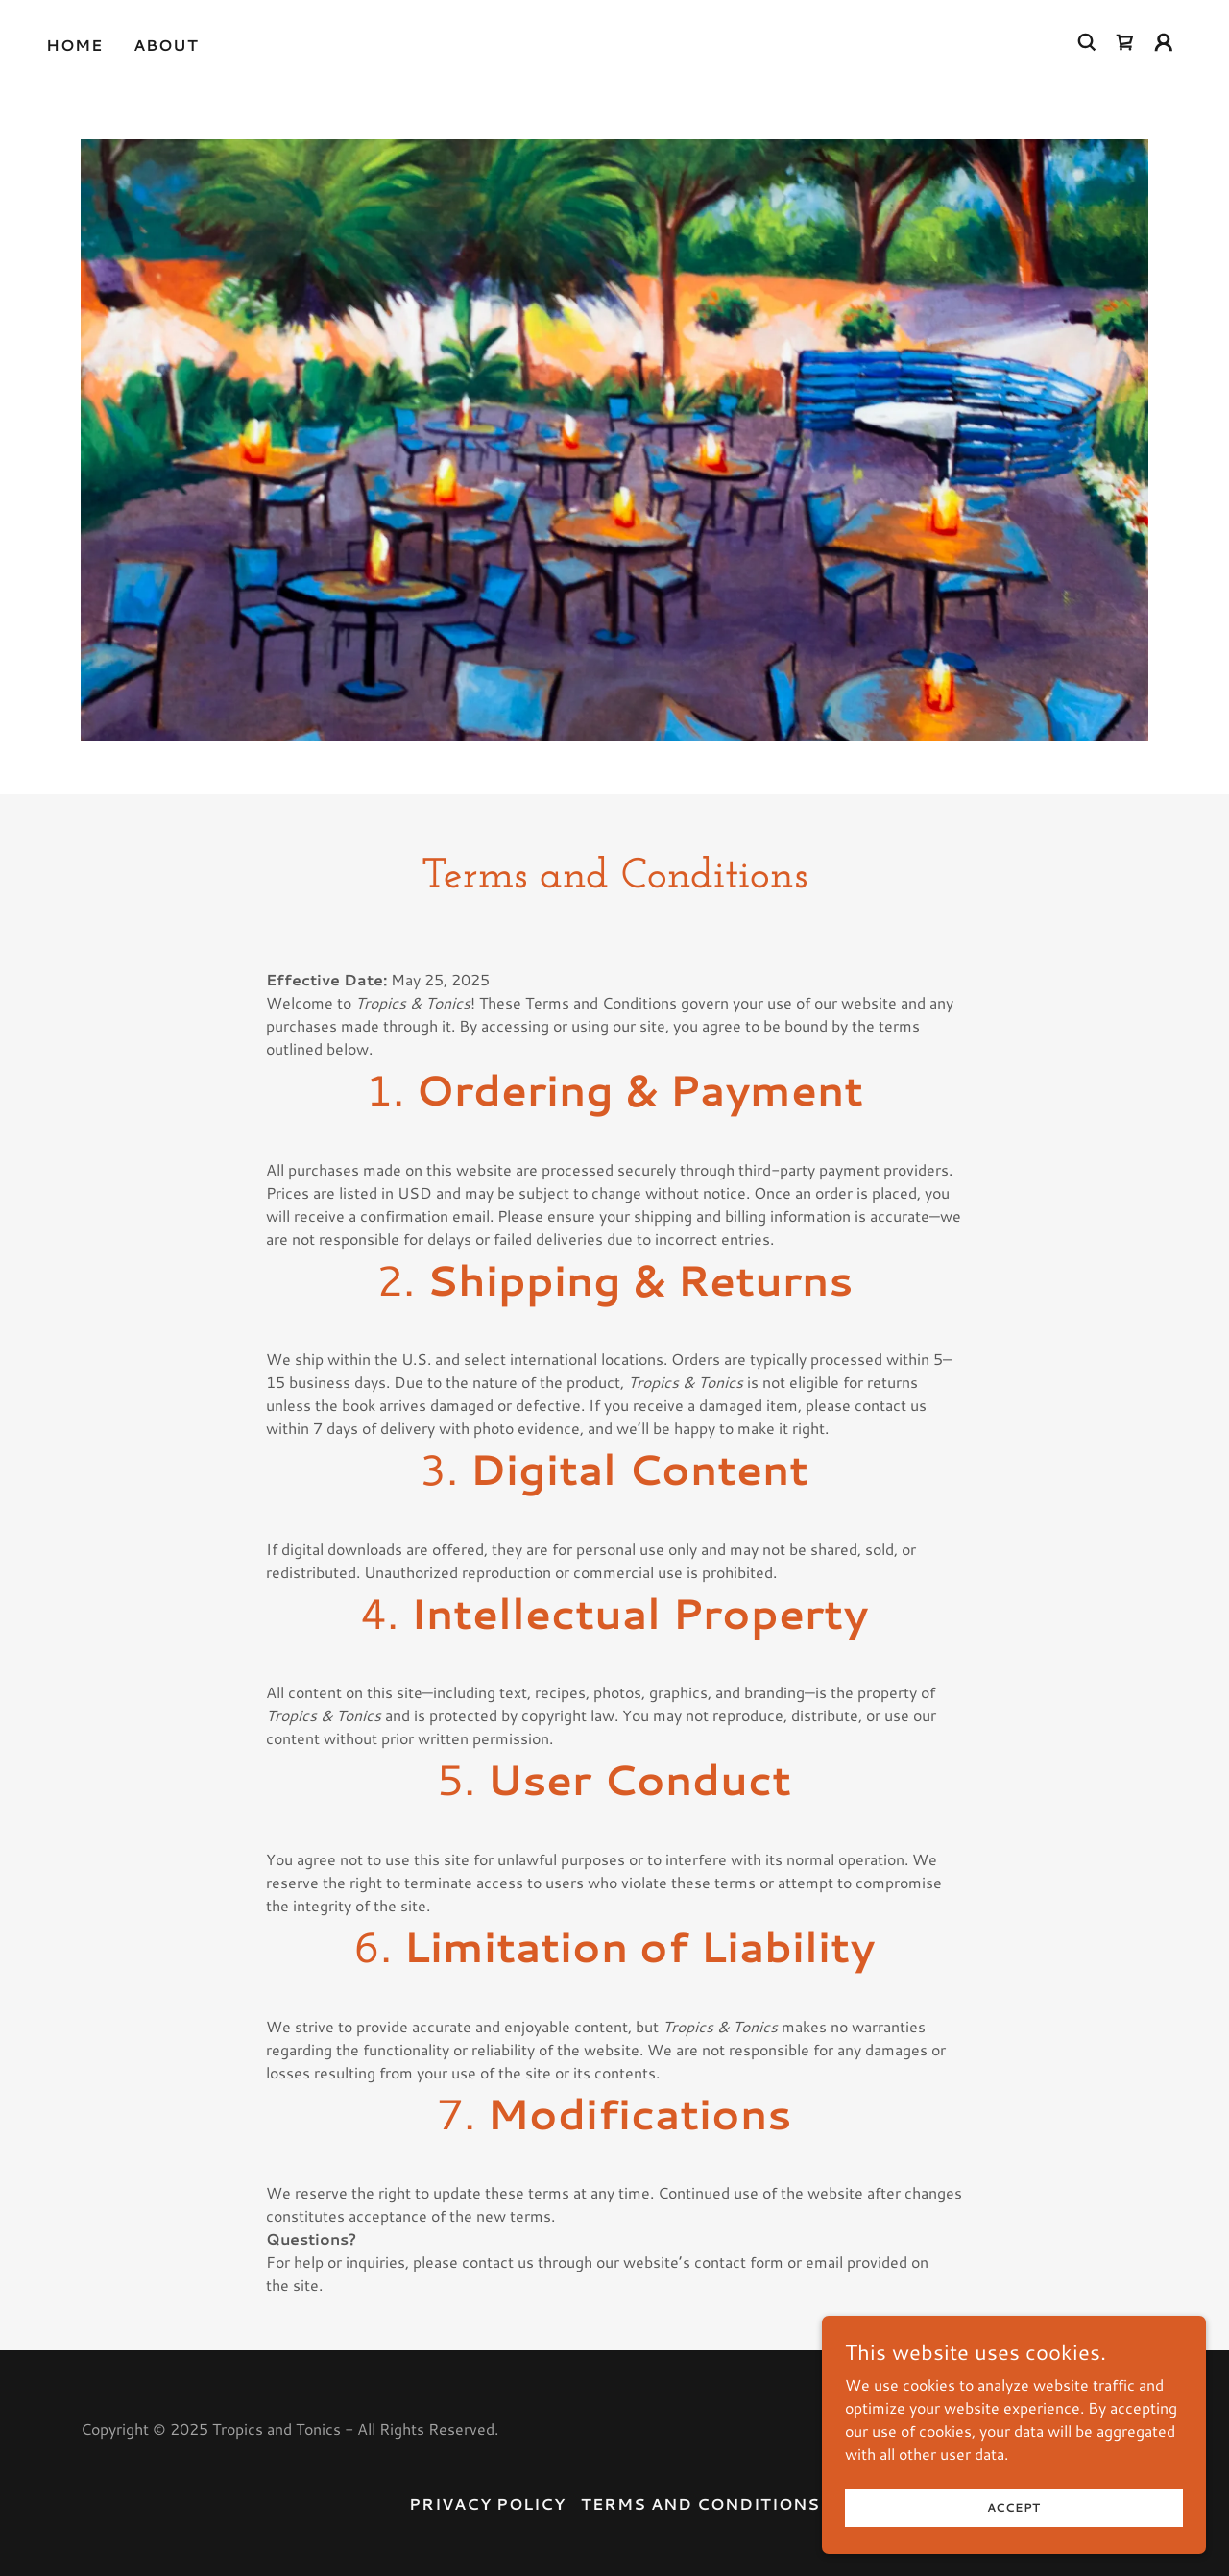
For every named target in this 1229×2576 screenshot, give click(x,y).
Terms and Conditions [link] (700, 2503)
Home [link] (74, 45)
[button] (1164, 42)
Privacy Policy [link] (487, 2503)
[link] (1125, 42)
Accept (1014, 2507)
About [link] (166, 45)
